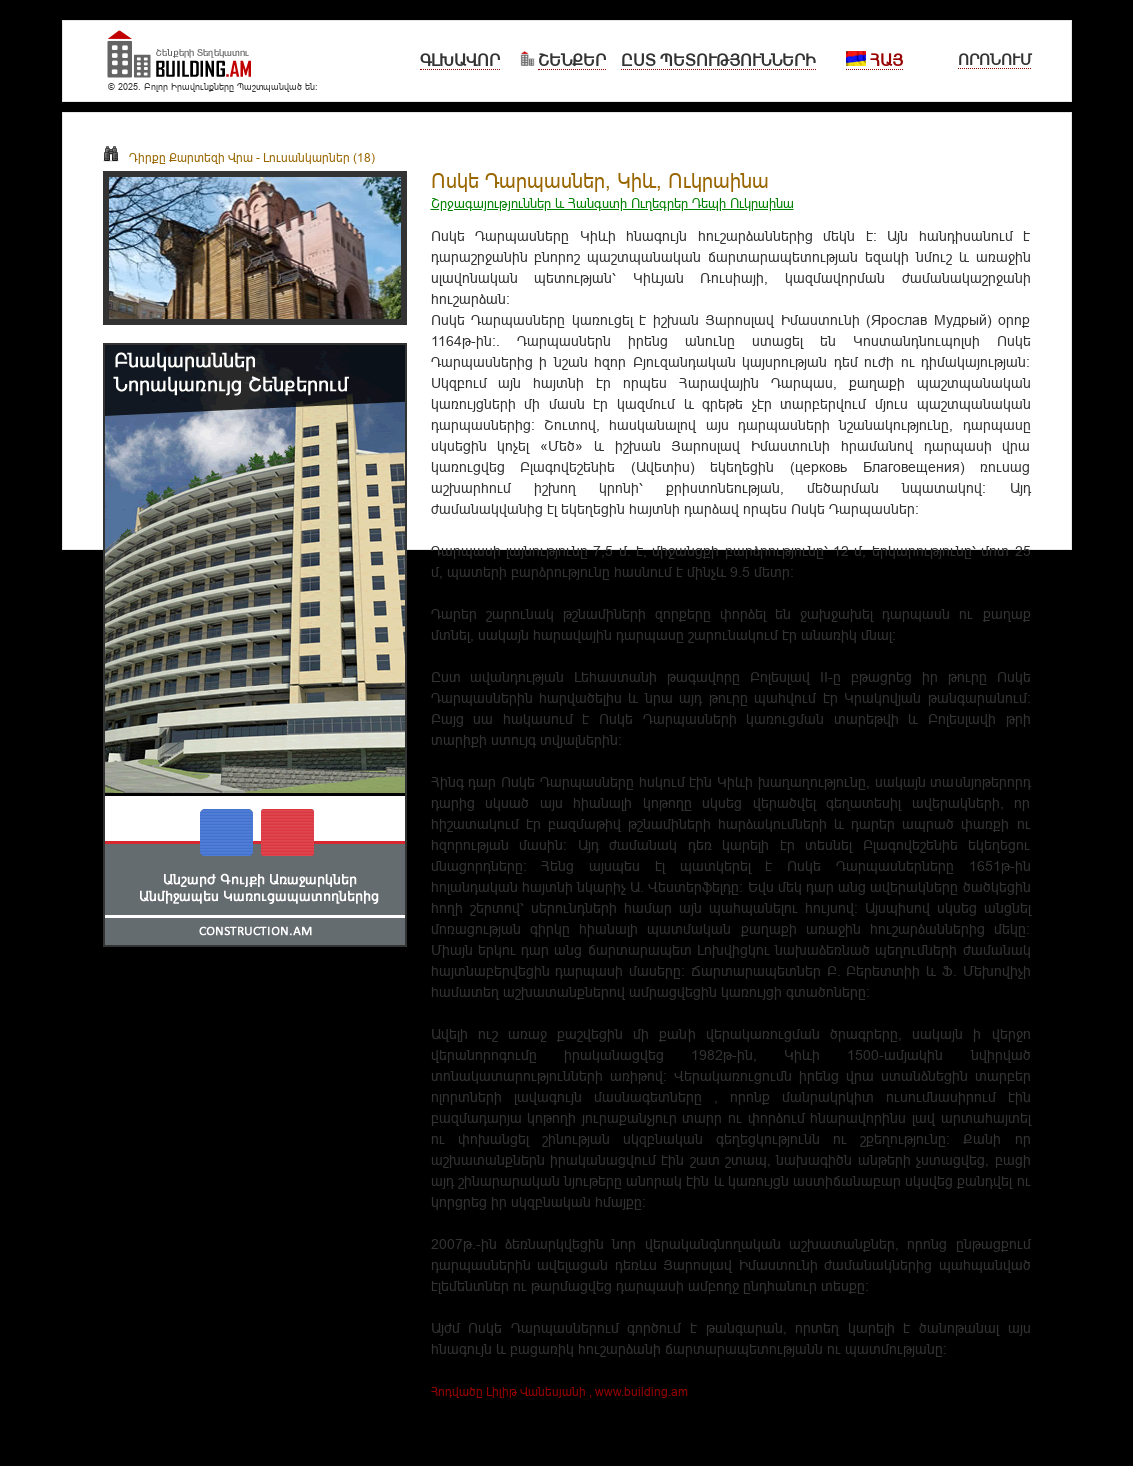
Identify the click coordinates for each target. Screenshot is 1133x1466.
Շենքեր (572, 60)
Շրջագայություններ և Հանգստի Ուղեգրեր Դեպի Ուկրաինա (612, 203)
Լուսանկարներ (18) (319, 157)
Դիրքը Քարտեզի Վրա (178, 157)
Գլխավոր (460, 60)
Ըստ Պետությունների (718, 60)
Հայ (874, 60)
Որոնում (994, 59)
